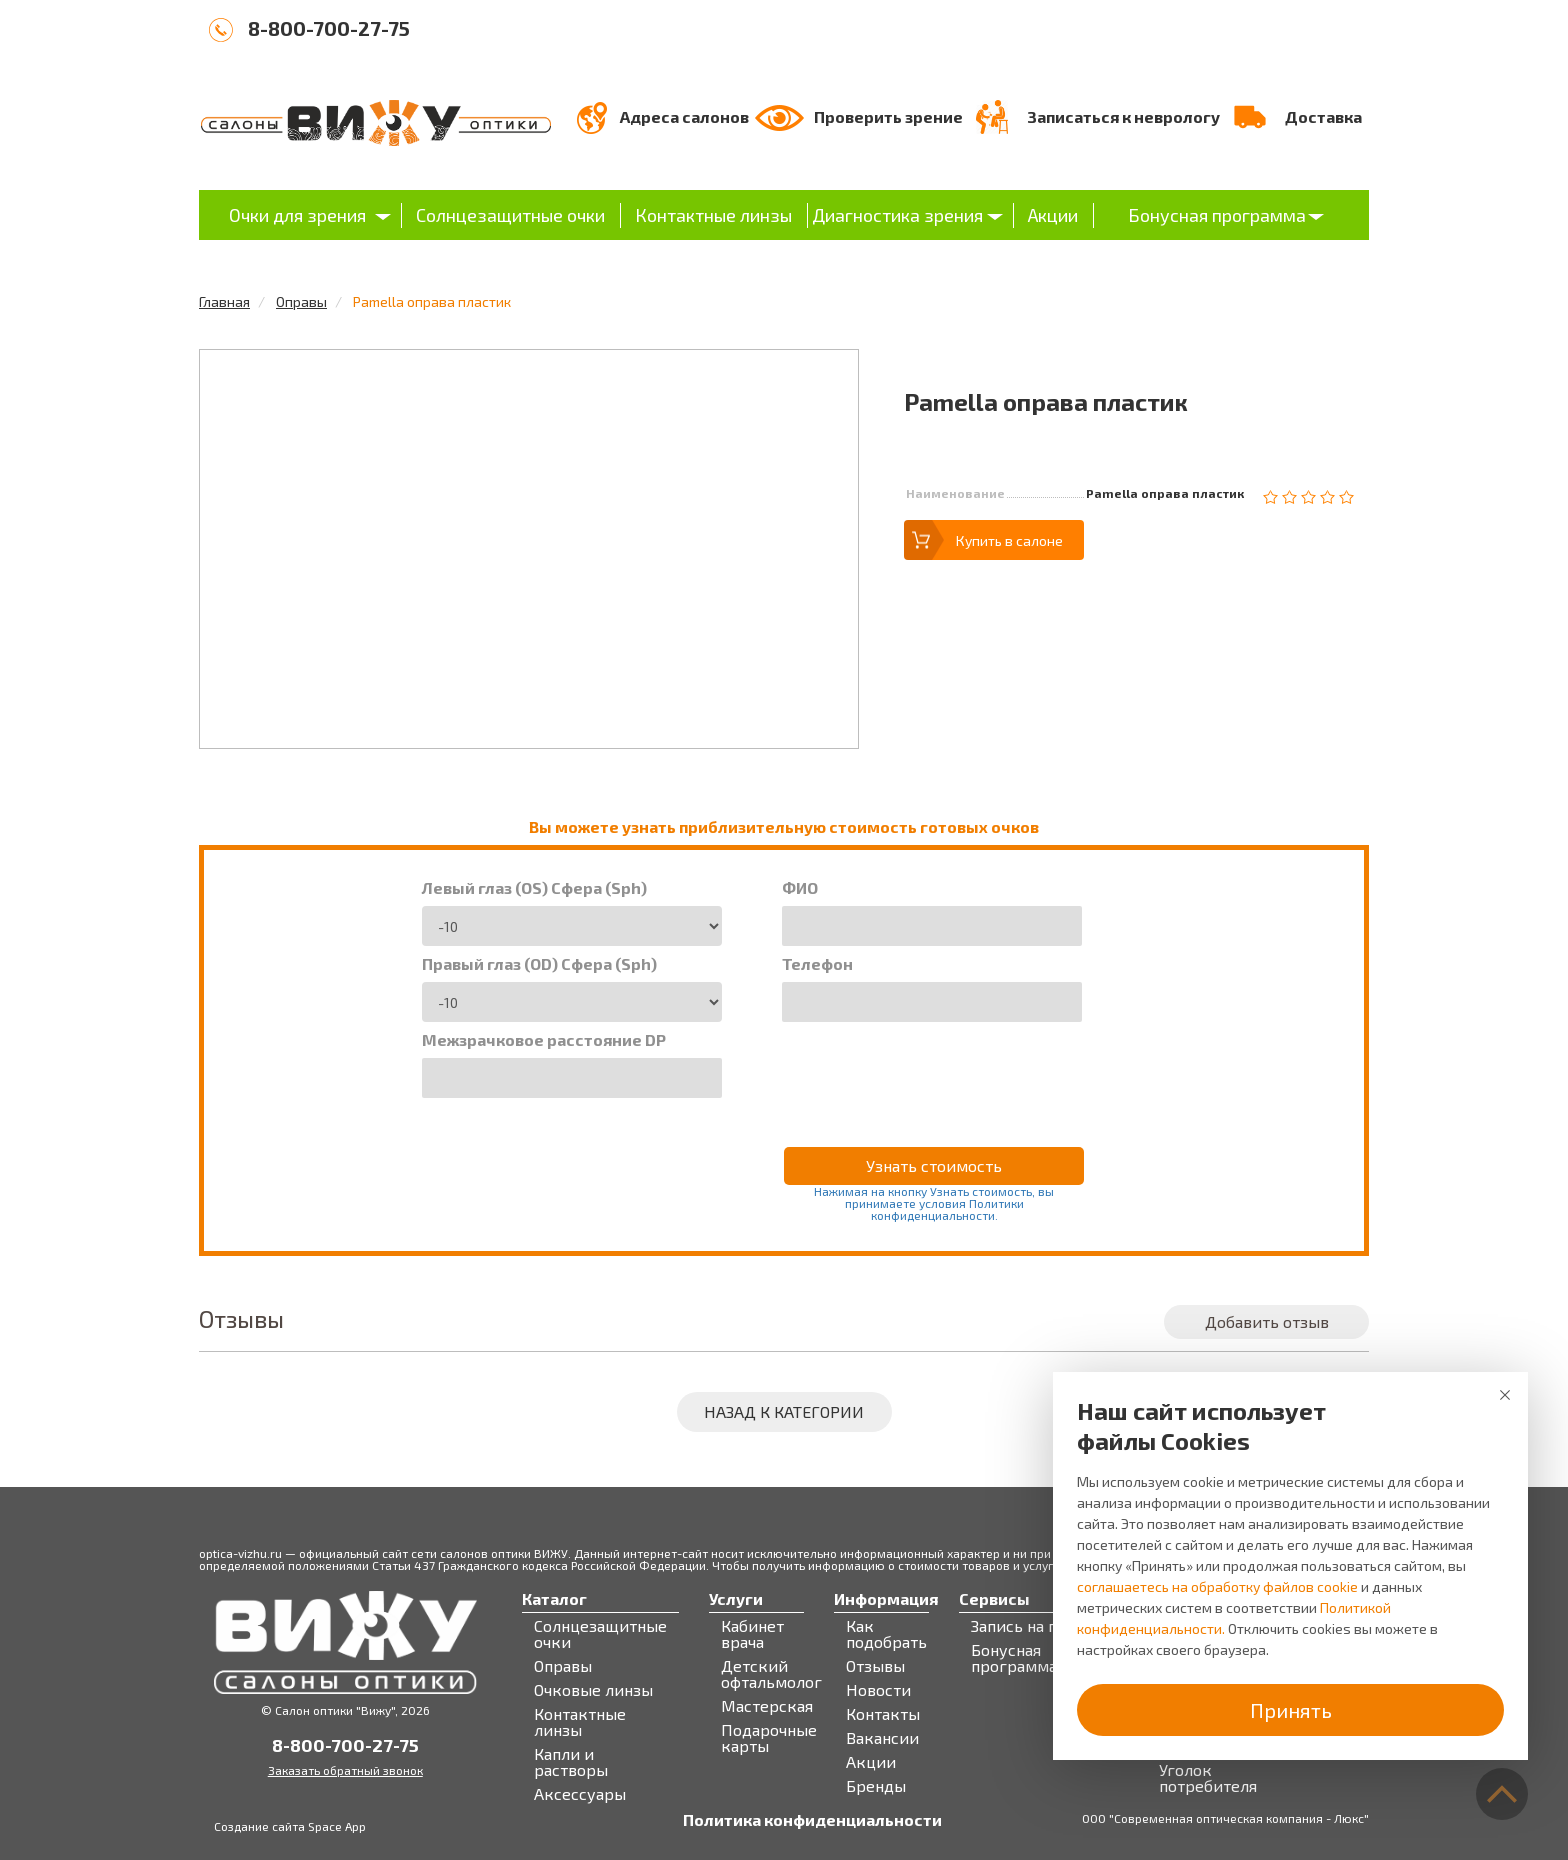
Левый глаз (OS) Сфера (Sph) (534, 888)
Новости (878, 1690)
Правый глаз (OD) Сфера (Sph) (539, 964)
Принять (1291, 1710)
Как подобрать (886, 1634)
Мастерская (767, 1706)
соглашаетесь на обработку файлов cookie (1217, 1586)
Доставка (1323, 116)
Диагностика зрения (897, 215)
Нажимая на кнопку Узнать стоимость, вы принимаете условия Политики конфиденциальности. (934, 1203)
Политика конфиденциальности (812, 1820)
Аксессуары (580, 1794)
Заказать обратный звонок (345, 1770)
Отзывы (875, 1666)
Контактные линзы (713, 215)
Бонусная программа (1217, 215)
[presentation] (934, 1071)
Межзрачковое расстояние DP (544, 1040)
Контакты (883, 1714)
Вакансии (882, 1738)
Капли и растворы (571, 1762)
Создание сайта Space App (290, 1826)
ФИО (800, 888)
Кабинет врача (752, 1634)
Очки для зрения (297, 215)
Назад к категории (784, 1411)
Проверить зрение (888, 116)
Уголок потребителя (1208, 1778)
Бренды (876, 1786)
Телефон (817, 964)
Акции (1053, 215)
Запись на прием (1034, 1626)
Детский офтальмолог (771, 1674)
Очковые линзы (593, 1690)
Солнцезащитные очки (510, 215)
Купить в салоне (1009, 540)
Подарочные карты (769, 1738)
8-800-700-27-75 (329, 28)
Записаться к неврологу (1123, 116)
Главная (224, 301)
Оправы (301, 301)
